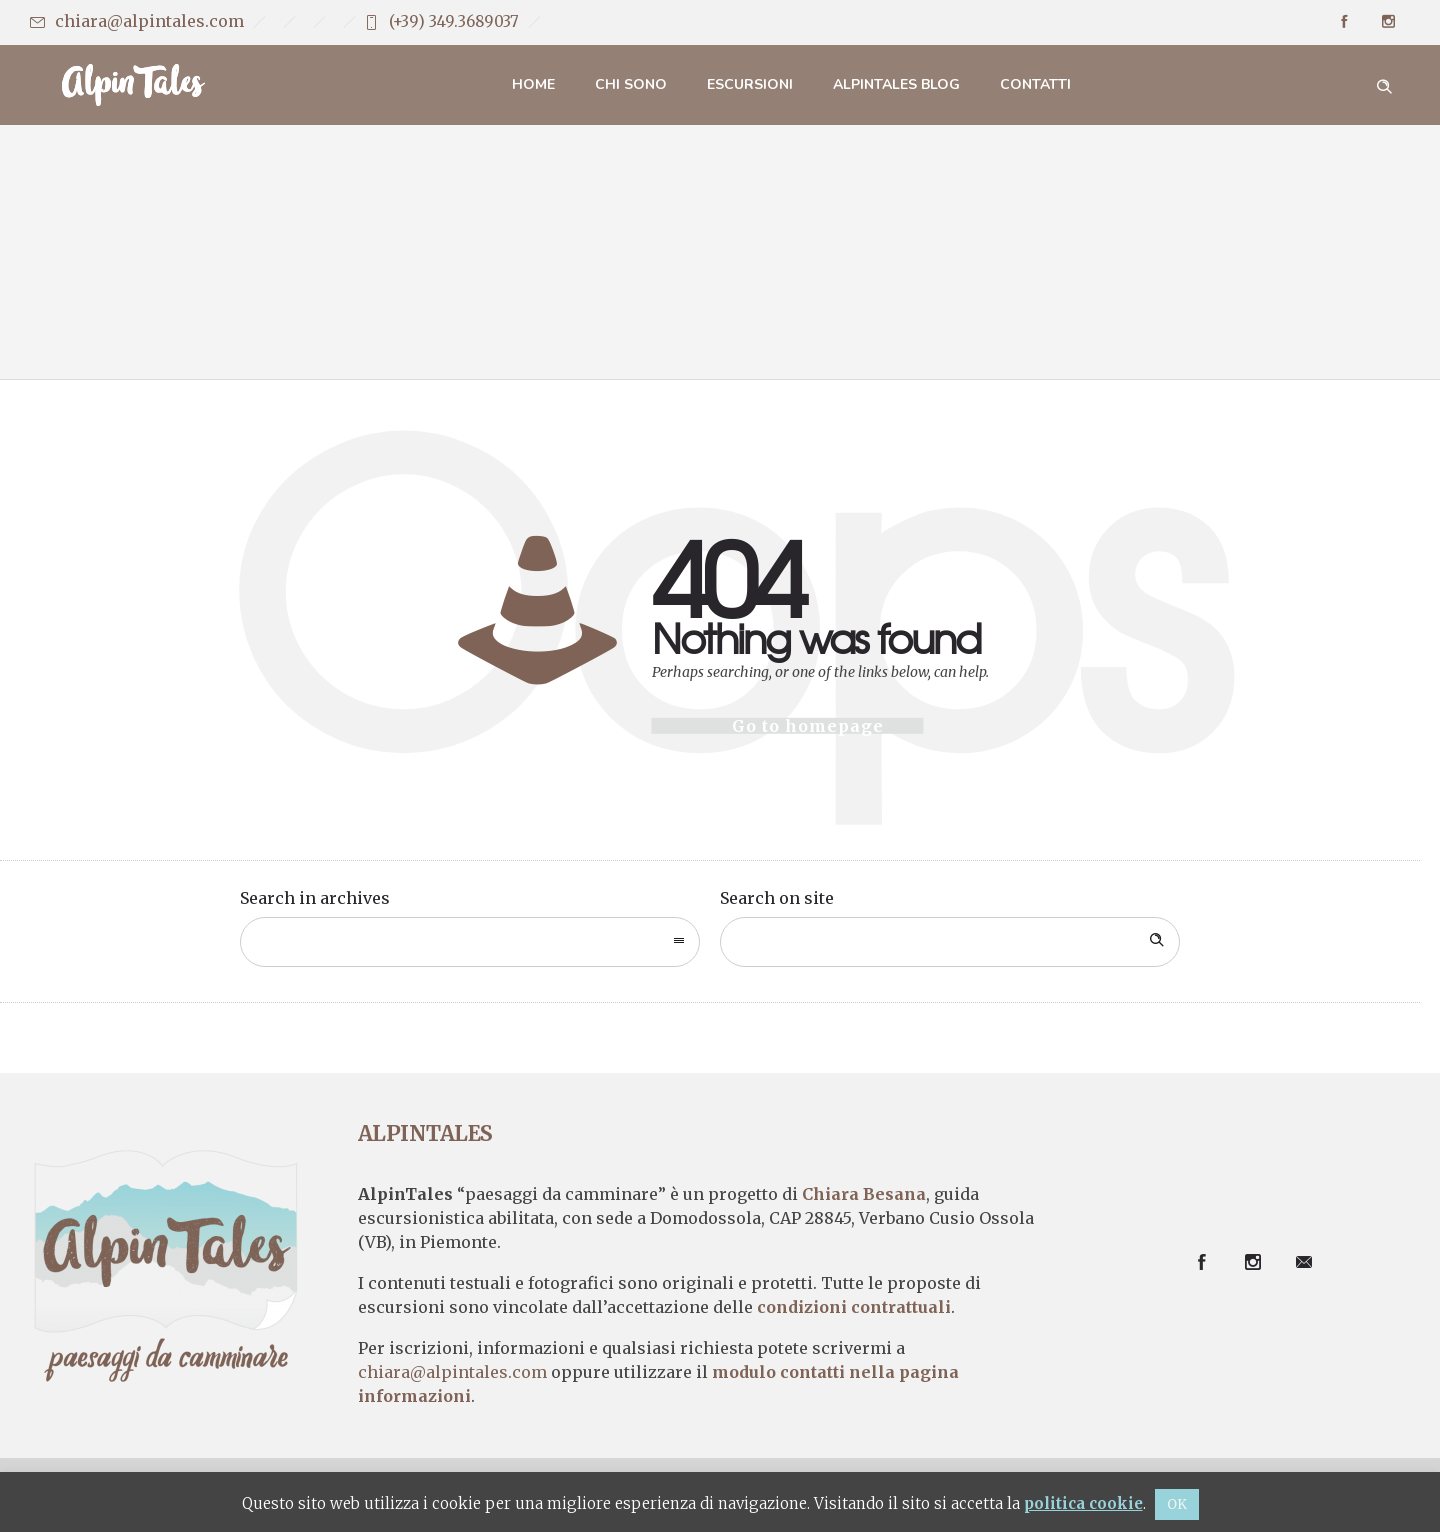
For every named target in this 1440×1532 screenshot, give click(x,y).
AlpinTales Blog (896, 84)
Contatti (1035, 84)
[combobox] (470, 942)
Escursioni (750, 84)
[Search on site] (950, 942)
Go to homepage (808, 726)
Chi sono (631, 84)
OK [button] (1177, 1504)
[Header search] (1384, 84)
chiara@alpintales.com (149, 21)
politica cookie (1083, 1503)
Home (533, 84)
